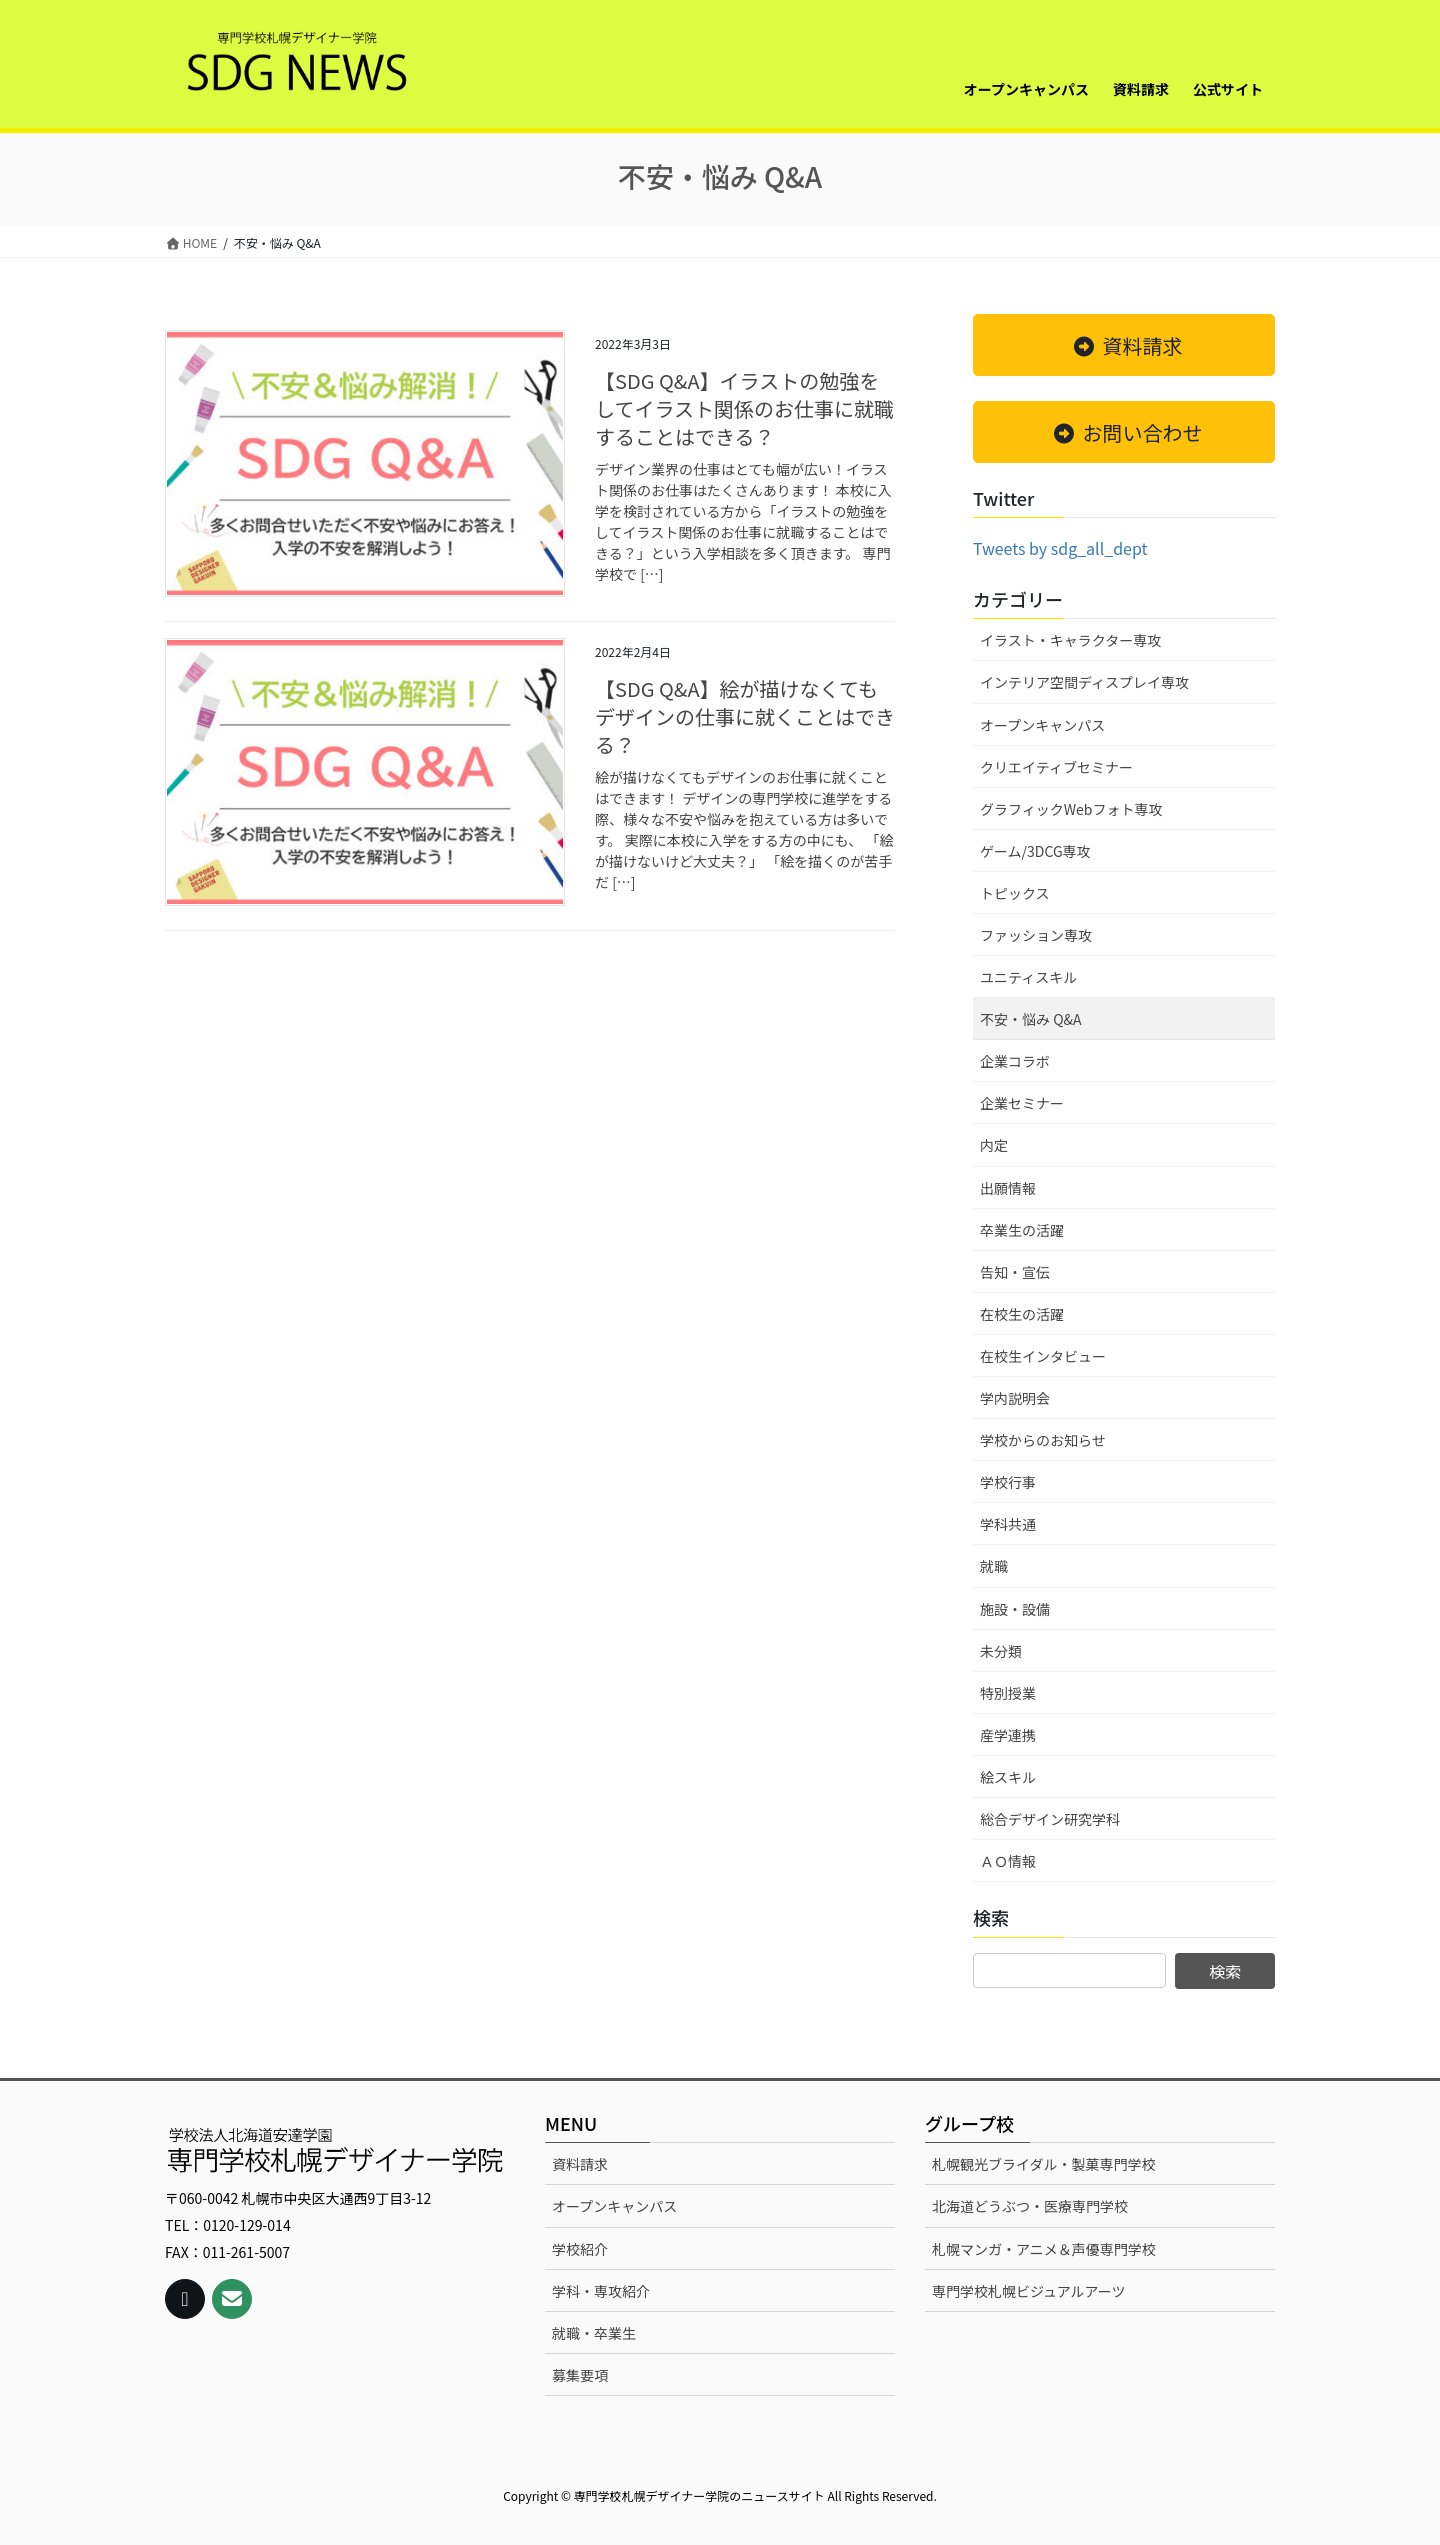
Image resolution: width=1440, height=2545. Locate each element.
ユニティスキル (1028, 977)
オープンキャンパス (1042, 725)
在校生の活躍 (1022, 1314)
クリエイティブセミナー (1056, 767)
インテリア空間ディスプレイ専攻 (1084, 682)
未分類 (1001, 1651)
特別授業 (1008, 1693)
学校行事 (1008, 1482)
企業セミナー (1022, 1103)
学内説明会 (1015, 1398)
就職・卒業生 (594, 2333)
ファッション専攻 (1036, 935)
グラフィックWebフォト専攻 (1071, 809)
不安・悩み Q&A (1031, 1019)
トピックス (1015, 893)
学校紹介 (580, 2249)
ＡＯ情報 (1008, 1861)
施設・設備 (1015, 1609)
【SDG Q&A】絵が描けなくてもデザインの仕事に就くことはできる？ (745, 716)
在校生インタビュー (1043, 1356)
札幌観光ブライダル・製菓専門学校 (1043, 2164)
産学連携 (1008, 1735)
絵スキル (1008, 1777)
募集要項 (580, 2375)
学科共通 (1008, 1524)
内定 (994, 1145)
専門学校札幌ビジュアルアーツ (1028, 2291)
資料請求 (580, 2164)
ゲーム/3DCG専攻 (1035, 851)
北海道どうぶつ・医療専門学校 (1030, 2206)
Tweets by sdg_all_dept (1060, 548)
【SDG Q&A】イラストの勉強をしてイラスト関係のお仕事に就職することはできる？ (744, 408)
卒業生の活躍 (1022, 1230)
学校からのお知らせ (1043, 1440)
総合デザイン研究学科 (1050, 1819)
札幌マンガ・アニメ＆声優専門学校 (1044, 2249)
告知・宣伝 (1015, 1272)
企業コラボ (1015, 1061)
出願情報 (1008, 1188)
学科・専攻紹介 (601, 2291)
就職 (994, 1566)
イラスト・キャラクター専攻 (1070, 640)
